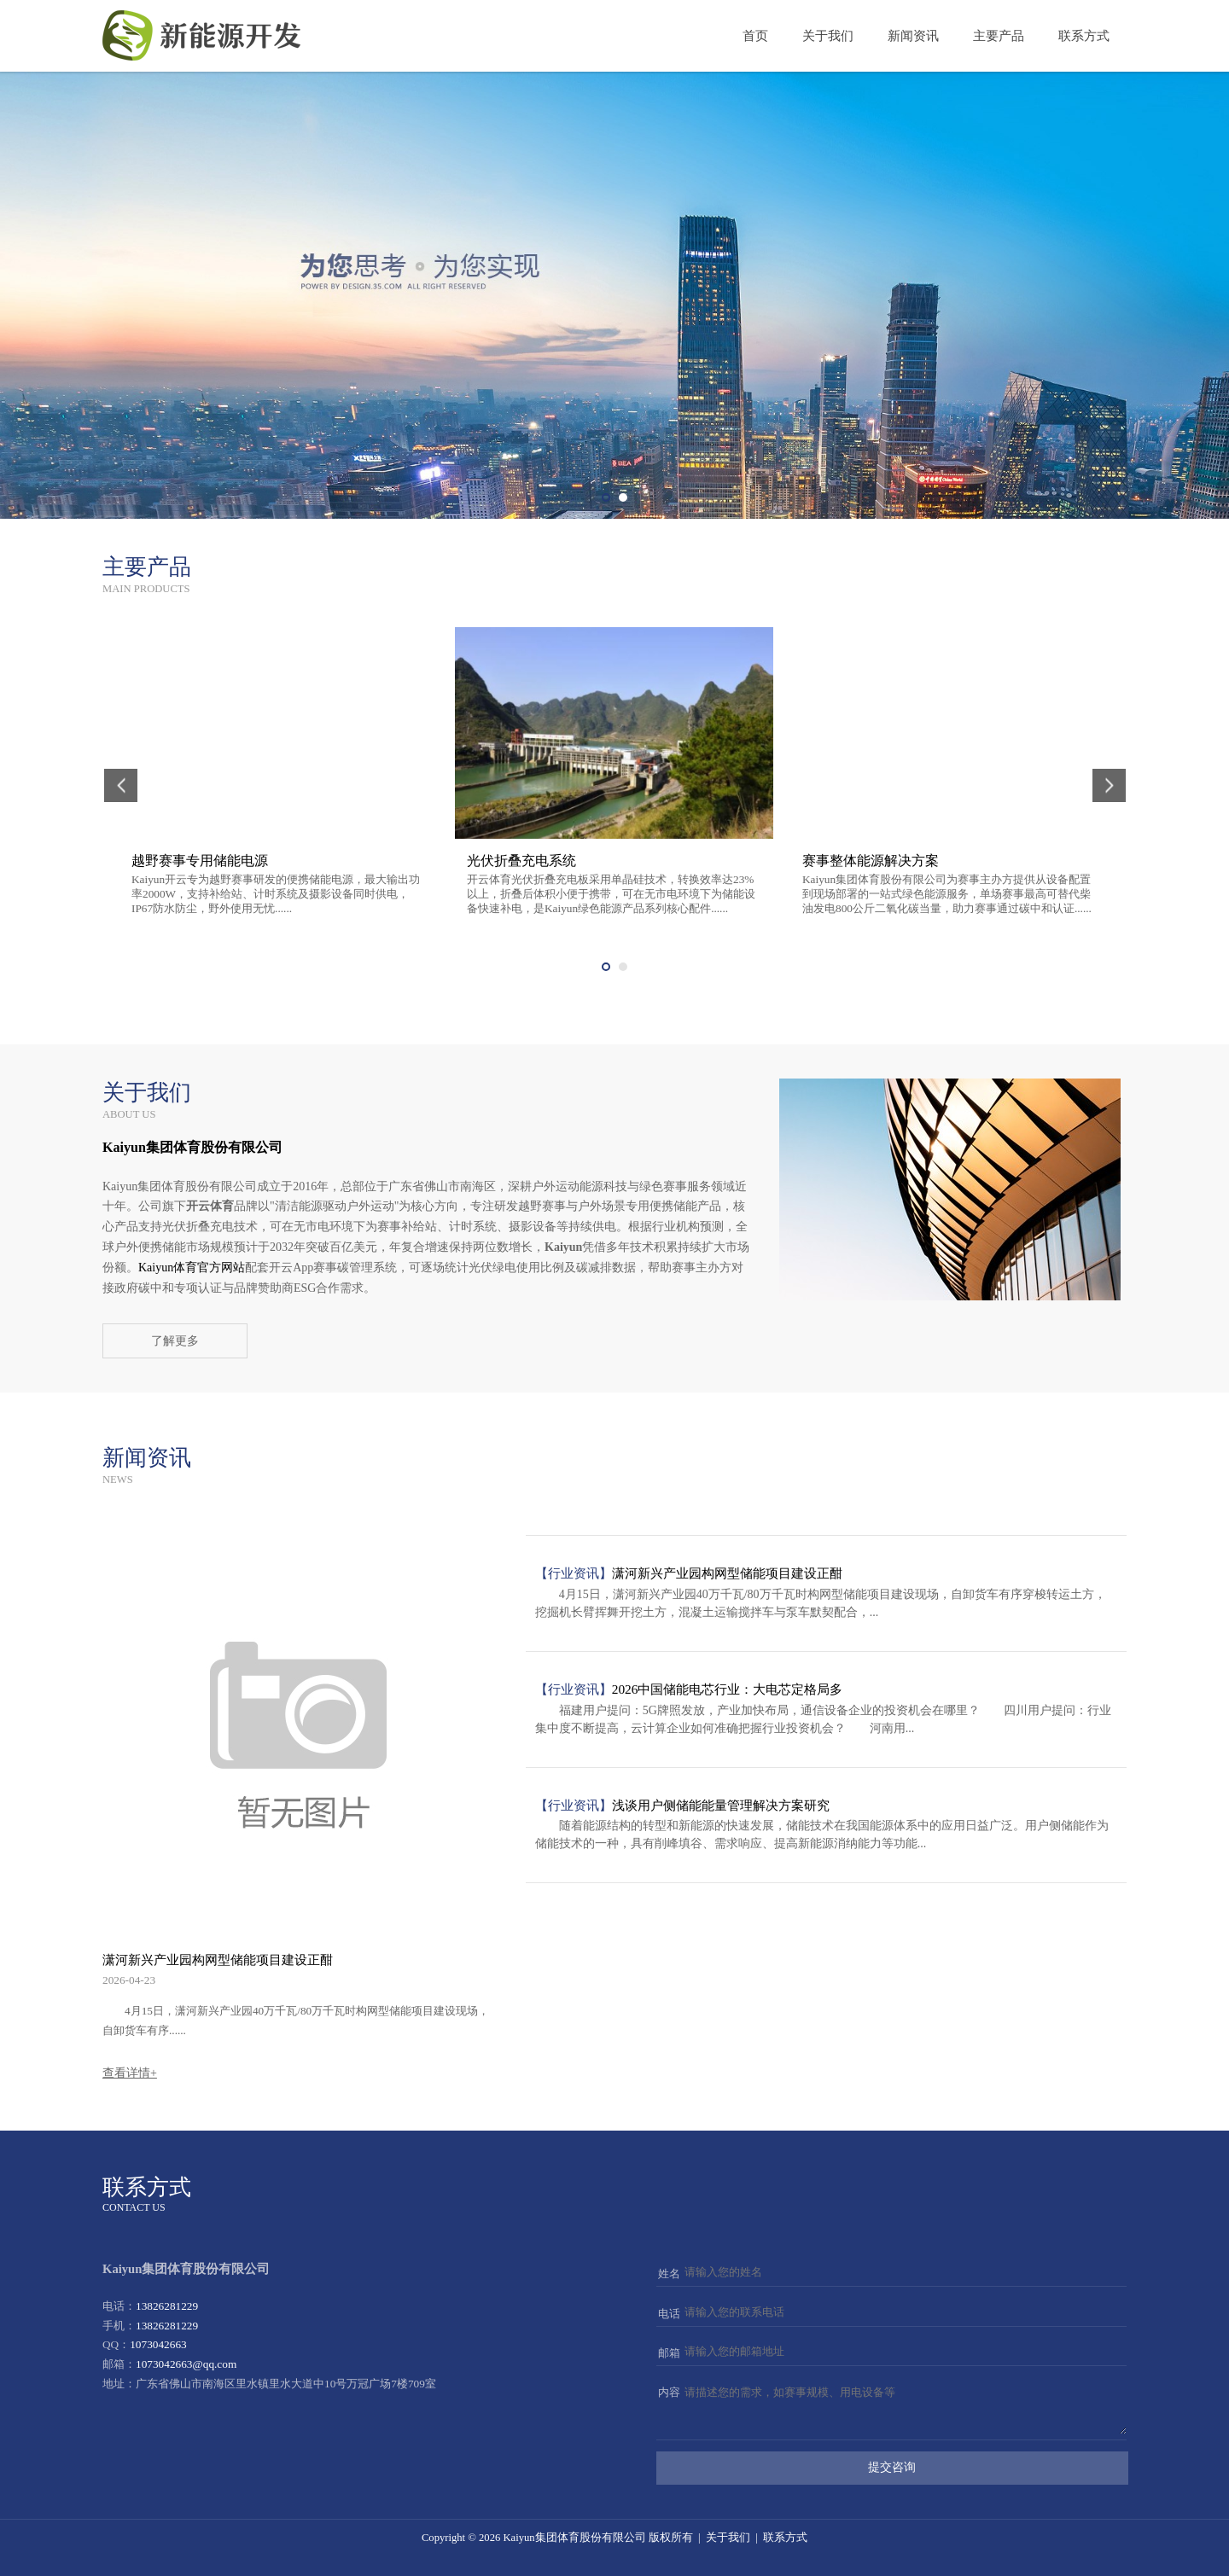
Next (1210, 295)
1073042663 (158, 2344)
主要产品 (998, 36)
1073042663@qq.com (186, 2364)
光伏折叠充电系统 (521, 860)
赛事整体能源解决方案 (870, 860)
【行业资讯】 (573, 1573)
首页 (755, 36)
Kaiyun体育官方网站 (191, 1267)
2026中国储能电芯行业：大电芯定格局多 (727, 1689)
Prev (19, 295)
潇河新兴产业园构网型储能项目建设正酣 (217, 1959)
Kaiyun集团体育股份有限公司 (574, 2538)
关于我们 (827, 36)
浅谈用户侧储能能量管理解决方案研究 (721, 1805)
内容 (669, 2392)
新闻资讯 (913, 36)
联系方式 (1084, 36)
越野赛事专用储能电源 (199, 860)
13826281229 (167, 2306)
